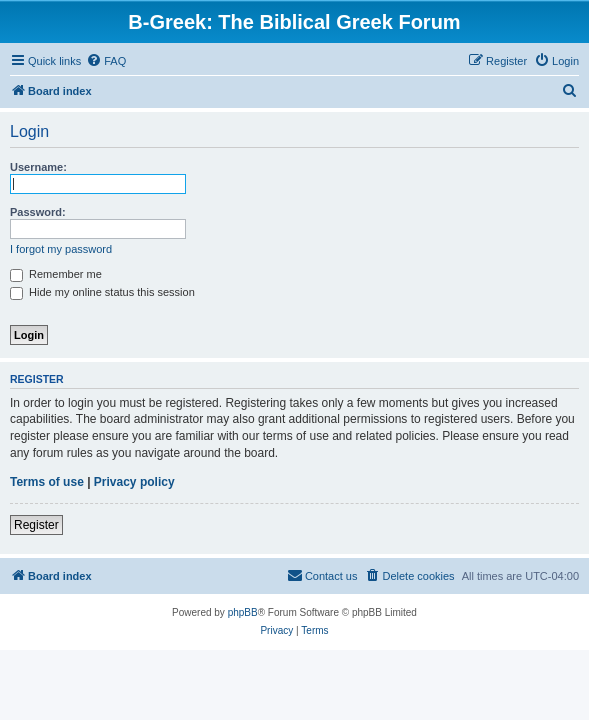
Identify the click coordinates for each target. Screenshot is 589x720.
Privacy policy (134, 482)
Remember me (56, 274)
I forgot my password (61, 249)
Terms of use (47, 482)
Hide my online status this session (102, 292)
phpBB (243, 612)
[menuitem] (106, 61)
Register (36, 525)
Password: (38, 212)
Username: (38, 167)
